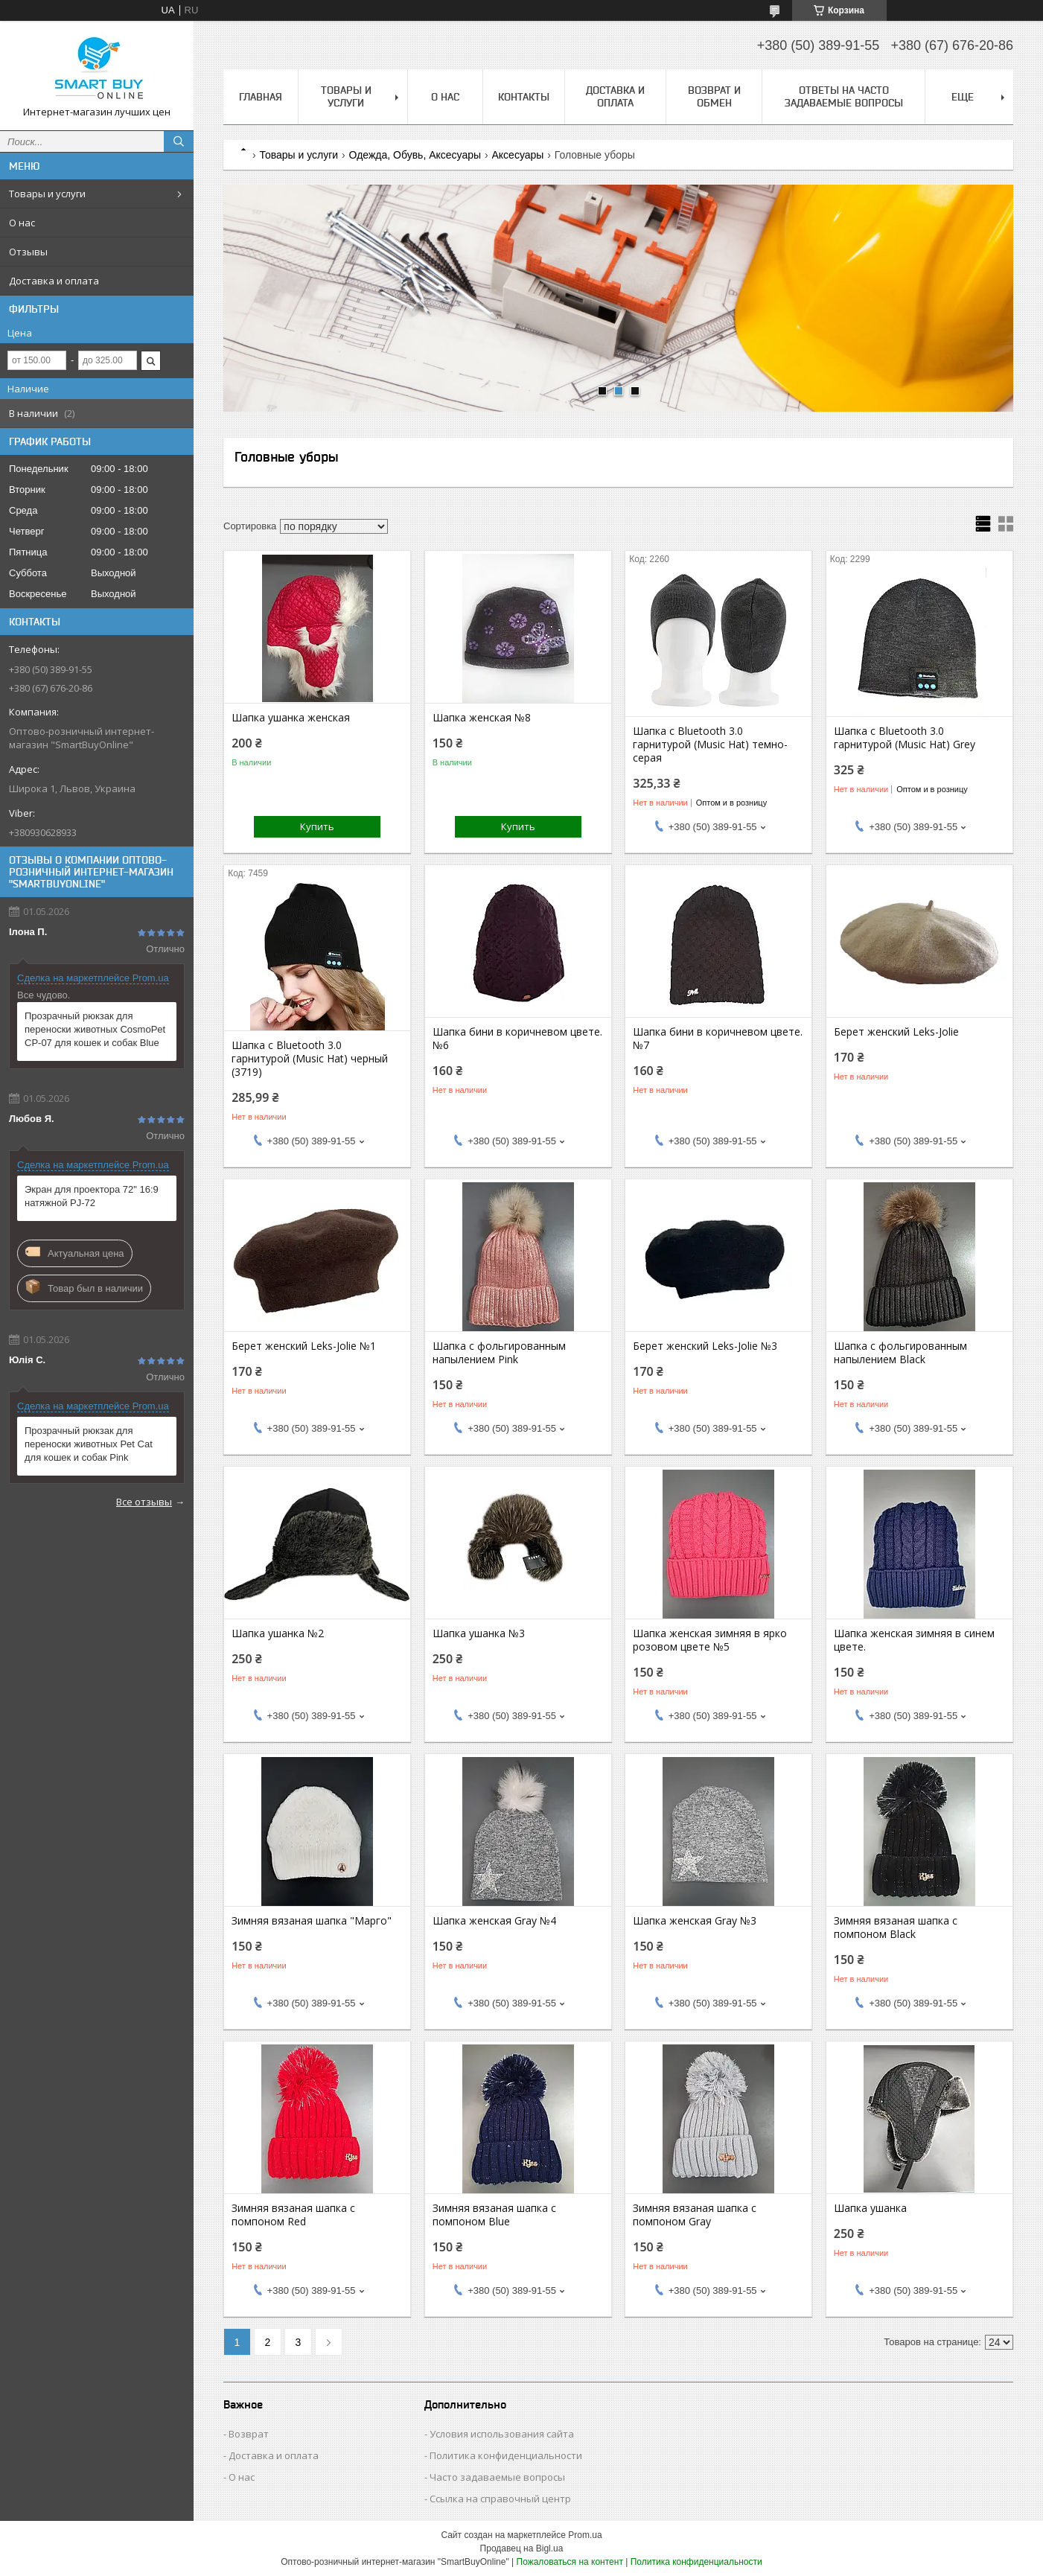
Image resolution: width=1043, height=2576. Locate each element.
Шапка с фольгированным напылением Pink (499, 1352)
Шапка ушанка (870, 2208)
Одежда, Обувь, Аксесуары (415, 155)
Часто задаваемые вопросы (497, 2477)
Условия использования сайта (502, 2433)
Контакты (523, 97)
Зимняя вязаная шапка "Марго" (312, 1921)
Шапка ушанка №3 (479, 1633)
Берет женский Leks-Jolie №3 (705, 1346)
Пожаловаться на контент (570, 2562)
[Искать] (179, 141)
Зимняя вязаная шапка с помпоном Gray (694, 2215)
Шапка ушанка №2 (278, 1633)
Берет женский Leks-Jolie (896, 1032)
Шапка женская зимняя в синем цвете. (914, 1640)
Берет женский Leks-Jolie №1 (304, 1346)
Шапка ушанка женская (291, 717)
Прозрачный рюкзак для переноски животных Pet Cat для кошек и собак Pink (89, 1444)
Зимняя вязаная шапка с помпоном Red (293, 2215)
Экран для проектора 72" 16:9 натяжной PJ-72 (92, 1196)
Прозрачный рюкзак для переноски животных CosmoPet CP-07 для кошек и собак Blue (95, 1029)
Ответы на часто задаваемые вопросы (844, 96)
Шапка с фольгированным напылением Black (900, 1352)
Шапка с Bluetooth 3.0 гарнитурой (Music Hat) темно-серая (710, 744)
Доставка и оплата (54, 280)
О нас (22, 222)
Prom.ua (585, 2535)
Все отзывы (144, 1501)
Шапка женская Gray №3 (694, 1921)
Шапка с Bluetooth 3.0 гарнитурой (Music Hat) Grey (904, 737)
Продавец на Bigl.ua (522, 2548)
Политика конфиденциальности (506, 2455)
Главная (260, 97)
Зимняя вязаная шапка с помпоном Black (895, 1927)
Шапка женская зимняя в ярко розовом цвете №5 (710, 1640)
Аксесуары (518, 155)
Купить (317, 826)
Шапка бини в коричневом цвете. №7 (718, 1038)
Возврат (249, 2433)
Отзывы (28, 251)
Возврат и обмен (714, 96)
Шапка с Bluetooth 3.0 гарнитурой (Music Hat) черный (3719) (310, 1059)
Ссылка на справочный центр (500, 2498)
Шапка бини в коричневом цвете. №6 (517, 1038)
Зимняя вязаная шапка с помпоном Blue (494, 2215)
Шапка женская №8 (482, 717)
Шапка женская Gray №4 (494, 1921)
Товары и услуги (47, 193)
